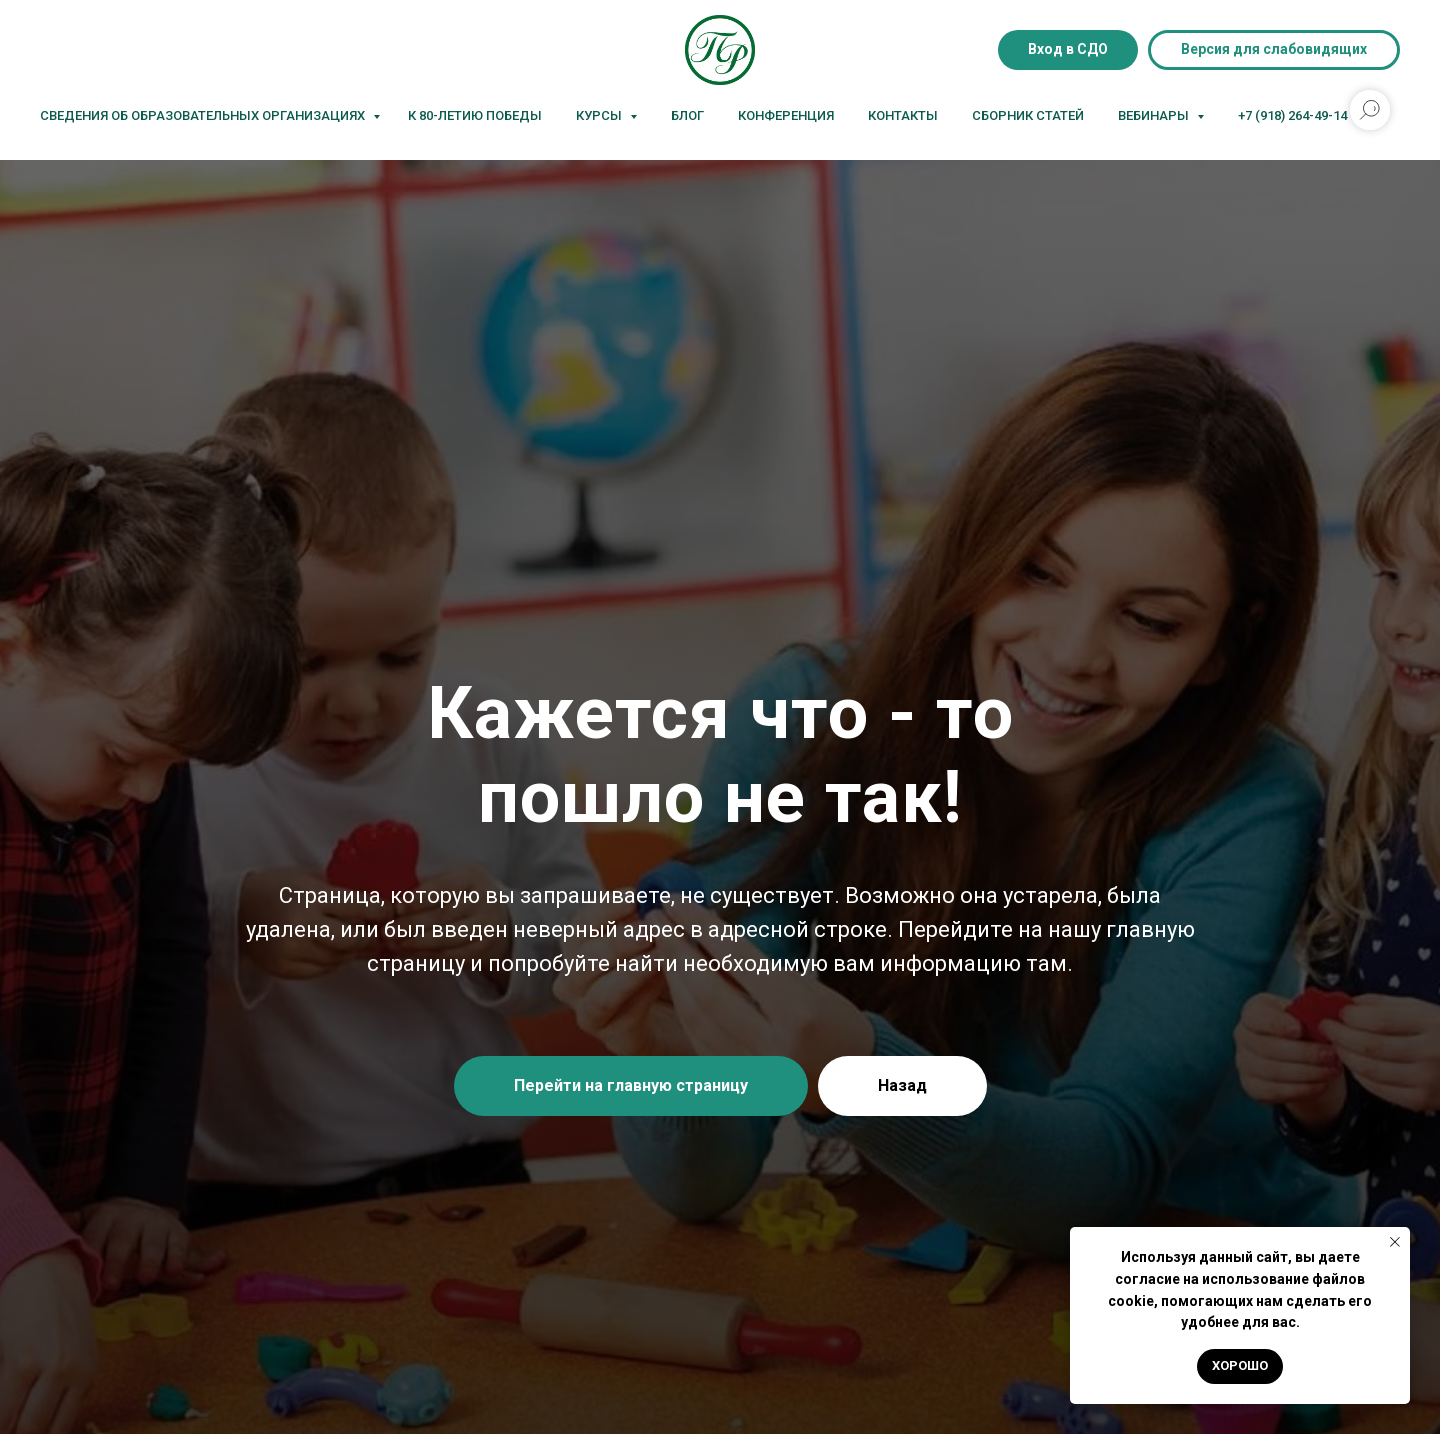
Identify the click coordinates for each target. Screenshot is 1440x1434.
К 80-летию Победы (475, 115)
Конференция (786, 115)
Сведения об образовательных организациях (204, 115)
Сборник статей (1028, 115)
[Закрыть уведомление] (1395, 1242)
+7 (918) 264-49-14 (1292, 115)
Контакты (903, 115)
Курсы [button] (600, 115)
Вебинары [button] (1155, 115)
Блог (687, 115)
